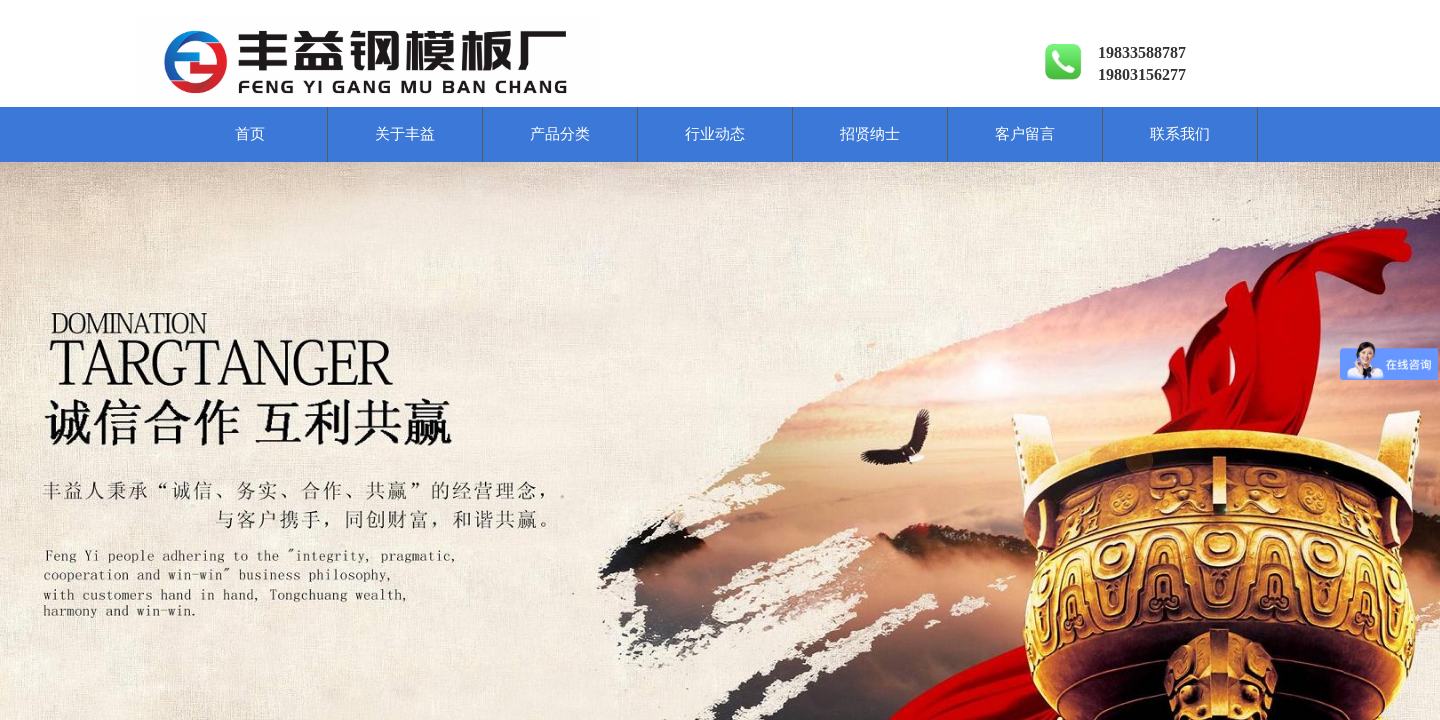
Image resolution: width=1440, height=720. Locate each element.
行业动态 (715, 134)
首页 (250, 134)
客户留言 (1025, 134)
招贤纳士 (870, 134)
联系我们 (1180, 134)
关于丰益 (405, 134)
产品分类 (560, 134)
